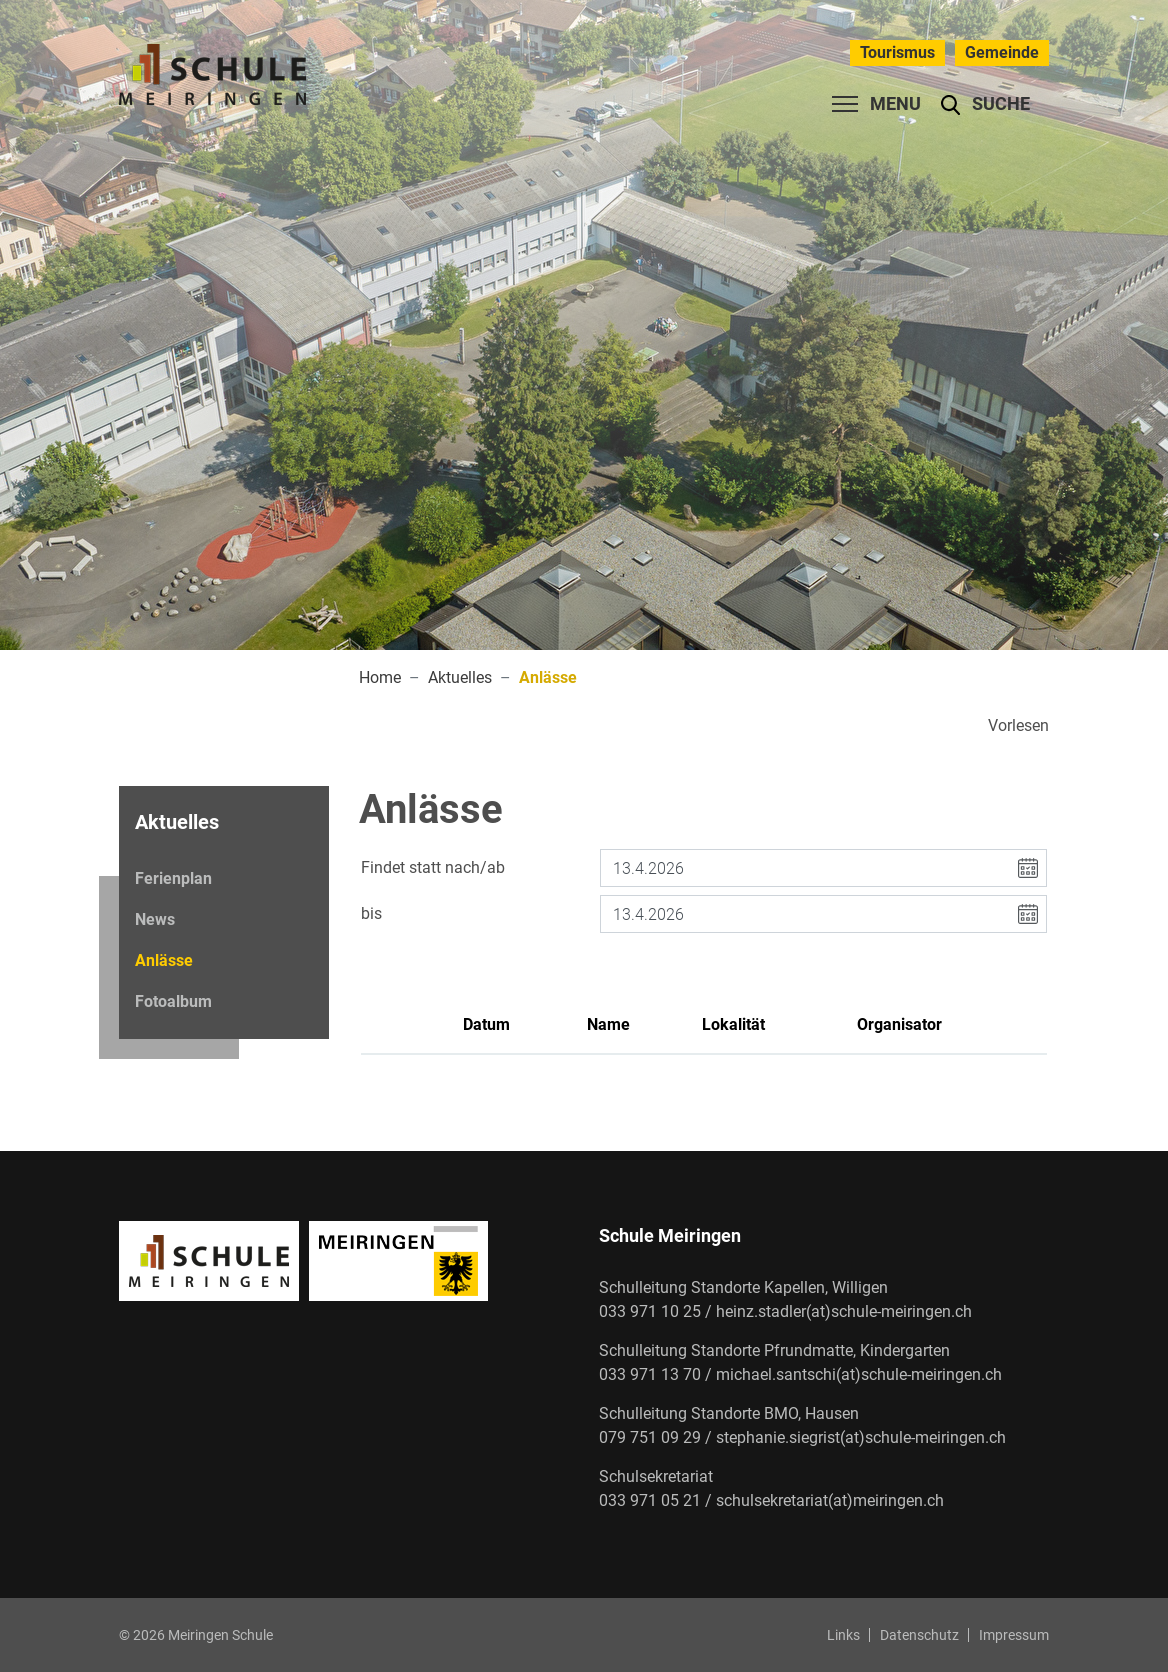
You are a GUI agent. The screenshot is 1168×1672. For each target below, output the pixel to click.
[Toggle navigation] (870, 104)
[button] (985, 104)
